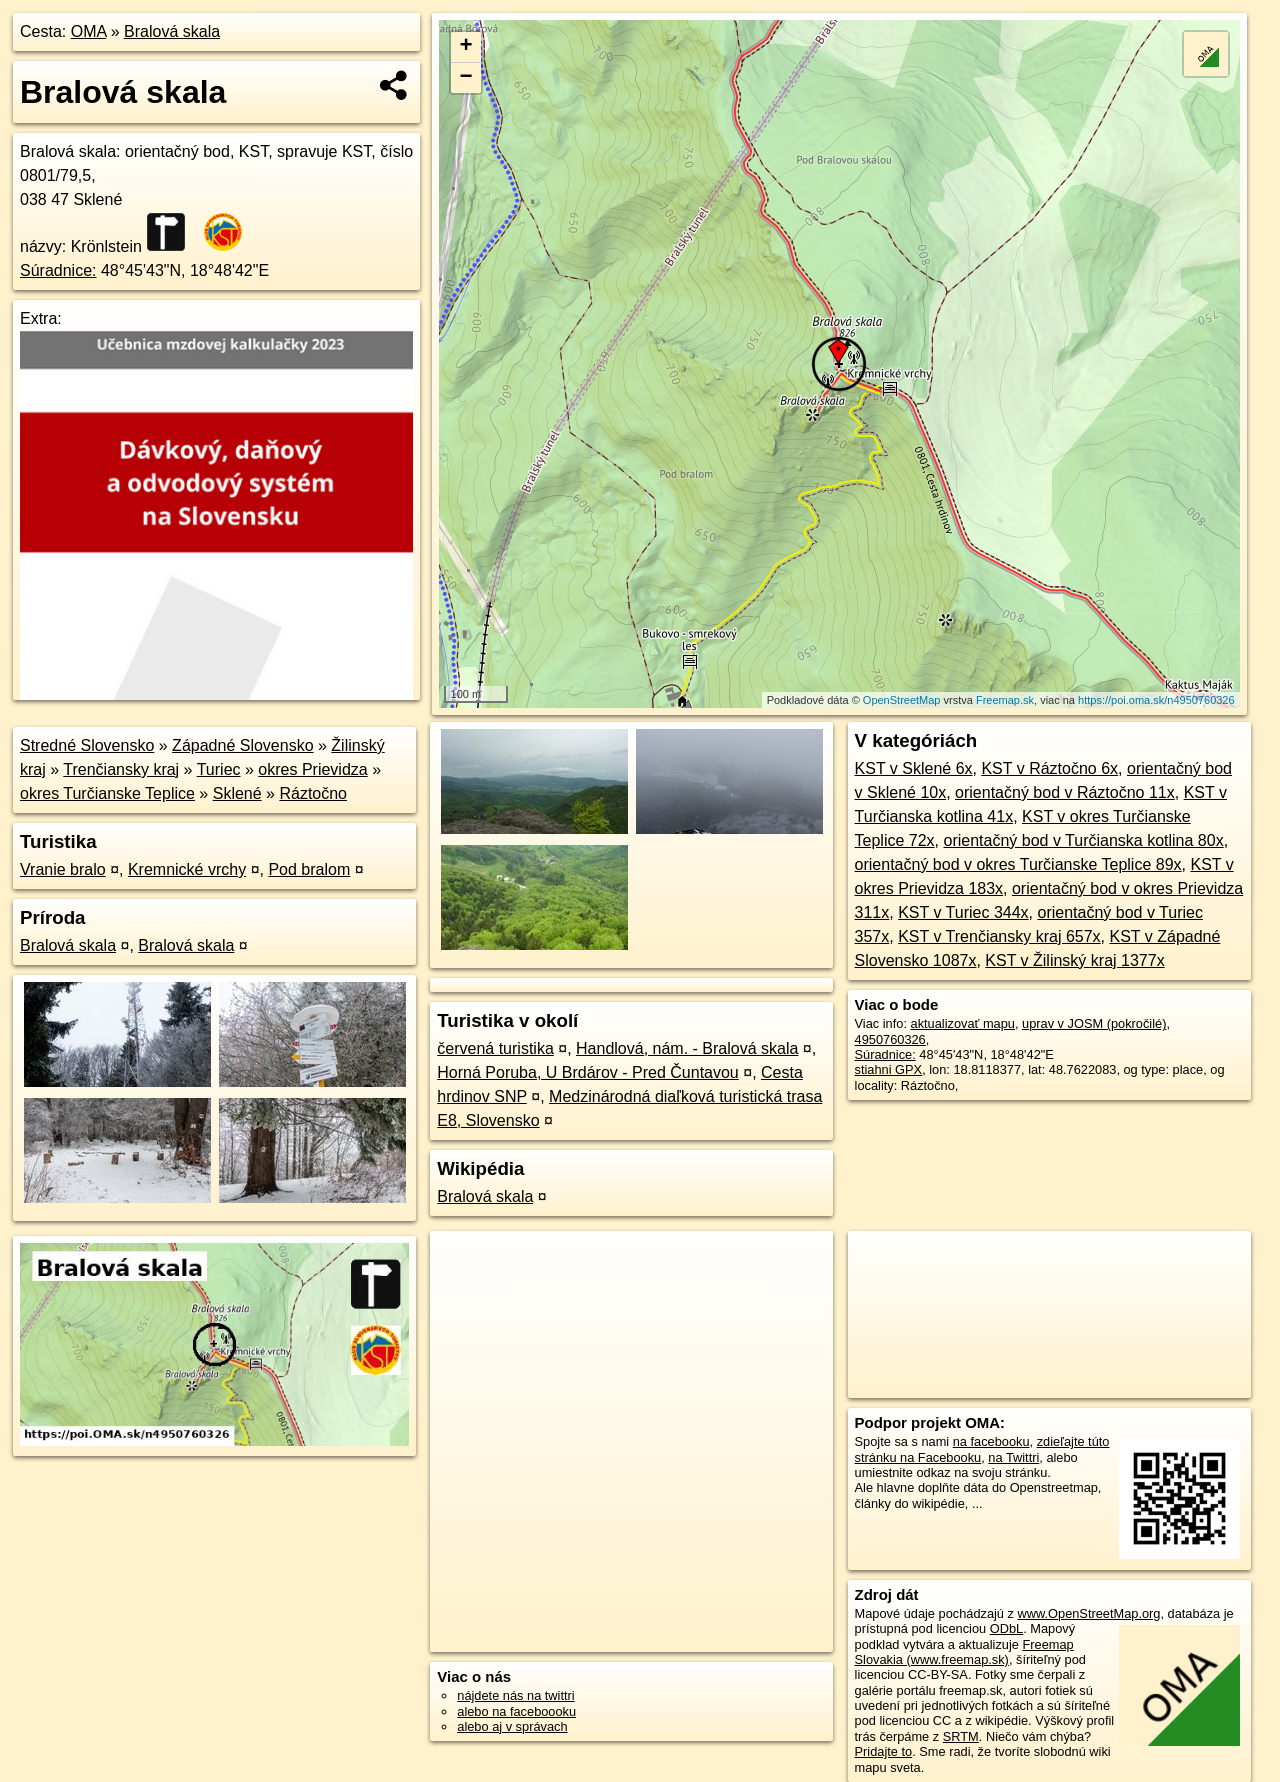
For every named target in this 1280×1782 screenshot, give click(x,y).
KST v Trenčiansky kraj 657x (999, 936)
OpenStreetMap (902, 700)
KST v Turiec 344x (963, 912)
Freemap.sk (1005, 700)
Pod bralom (309, 869)
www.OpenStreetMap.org (1088, 1613)
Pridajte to (884, 1751)
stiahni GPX (889, 1069)
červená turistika (495, 1048)
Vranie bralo (63, 869)
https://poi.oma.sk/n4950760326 (1156, 700)
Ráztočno (313, 793)
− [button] (466, 78)
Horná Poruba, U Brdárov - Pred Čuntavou (587, 1072)
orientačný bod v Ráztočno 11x (1065, 792)
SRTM (961, 1736)
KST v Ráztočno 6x (1049, 768)
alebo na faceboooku (516, 1711)
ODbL (1006, 1628)
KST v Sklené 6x (914, 768)
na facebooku (991, 1441)
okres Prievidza (312, 769)
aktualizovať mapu (963, 1023)
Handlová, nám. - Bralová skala (687, 1048)
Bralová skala (172, 31)
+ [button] (466, 47)
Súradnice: (58, 270)
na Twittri (1013, 1457)
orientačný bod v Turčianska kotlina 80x (1084, 840)
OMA (89, 31)
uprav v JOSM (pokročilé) (1094, 1023)
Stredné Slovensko (87, 745)
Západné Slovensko (242, 745)
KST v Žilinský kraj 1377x (1074, 960)
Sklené (237, 793)
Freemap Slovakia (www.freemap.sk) (964, 1652)
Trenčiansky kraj (121, 769)
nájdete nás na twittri (515, 1695)
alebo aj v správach (512, 1726)
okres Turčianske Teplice (107, 793)
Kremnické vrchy (187, 869)
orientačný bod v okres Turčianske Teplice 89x (1018, 864)
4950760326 (890, 1039)
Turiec (219, 769)
